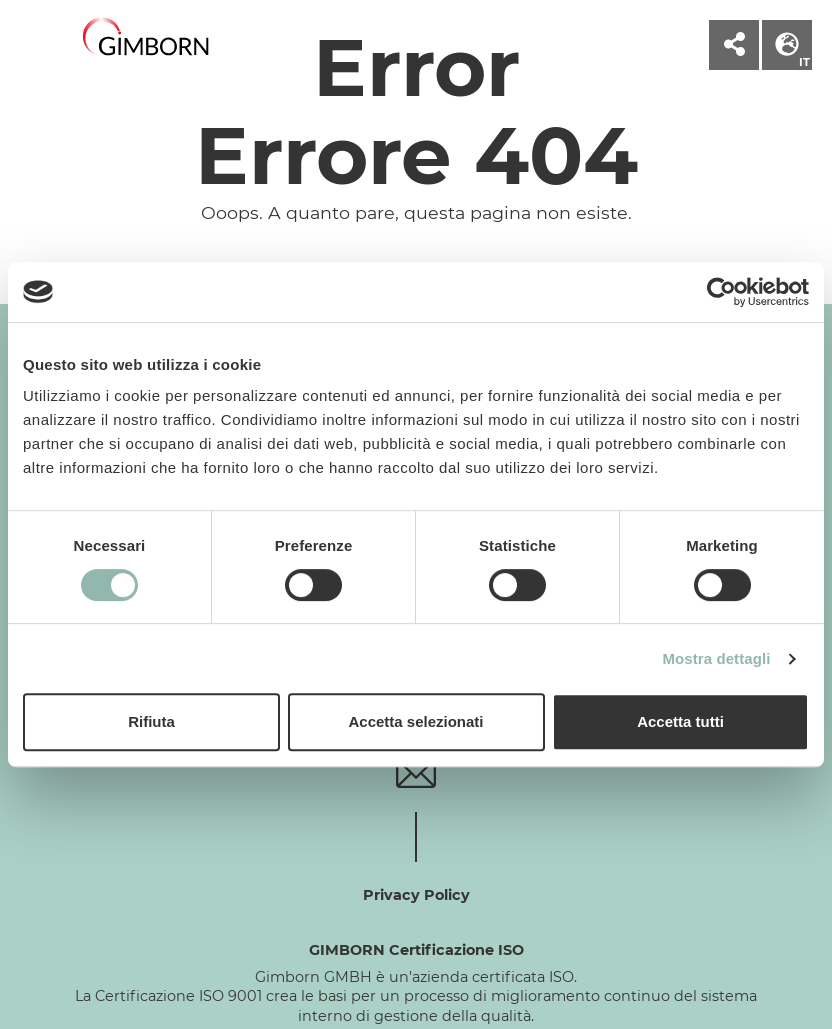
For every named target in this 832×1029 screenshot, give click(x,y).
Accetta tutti (680, 721)
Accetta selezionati (415, 721)
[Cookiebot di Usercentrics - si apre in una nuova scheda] (721, 292)
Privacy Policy (416, 895)
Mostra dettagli (716, 658)
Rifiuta (151, 721)
